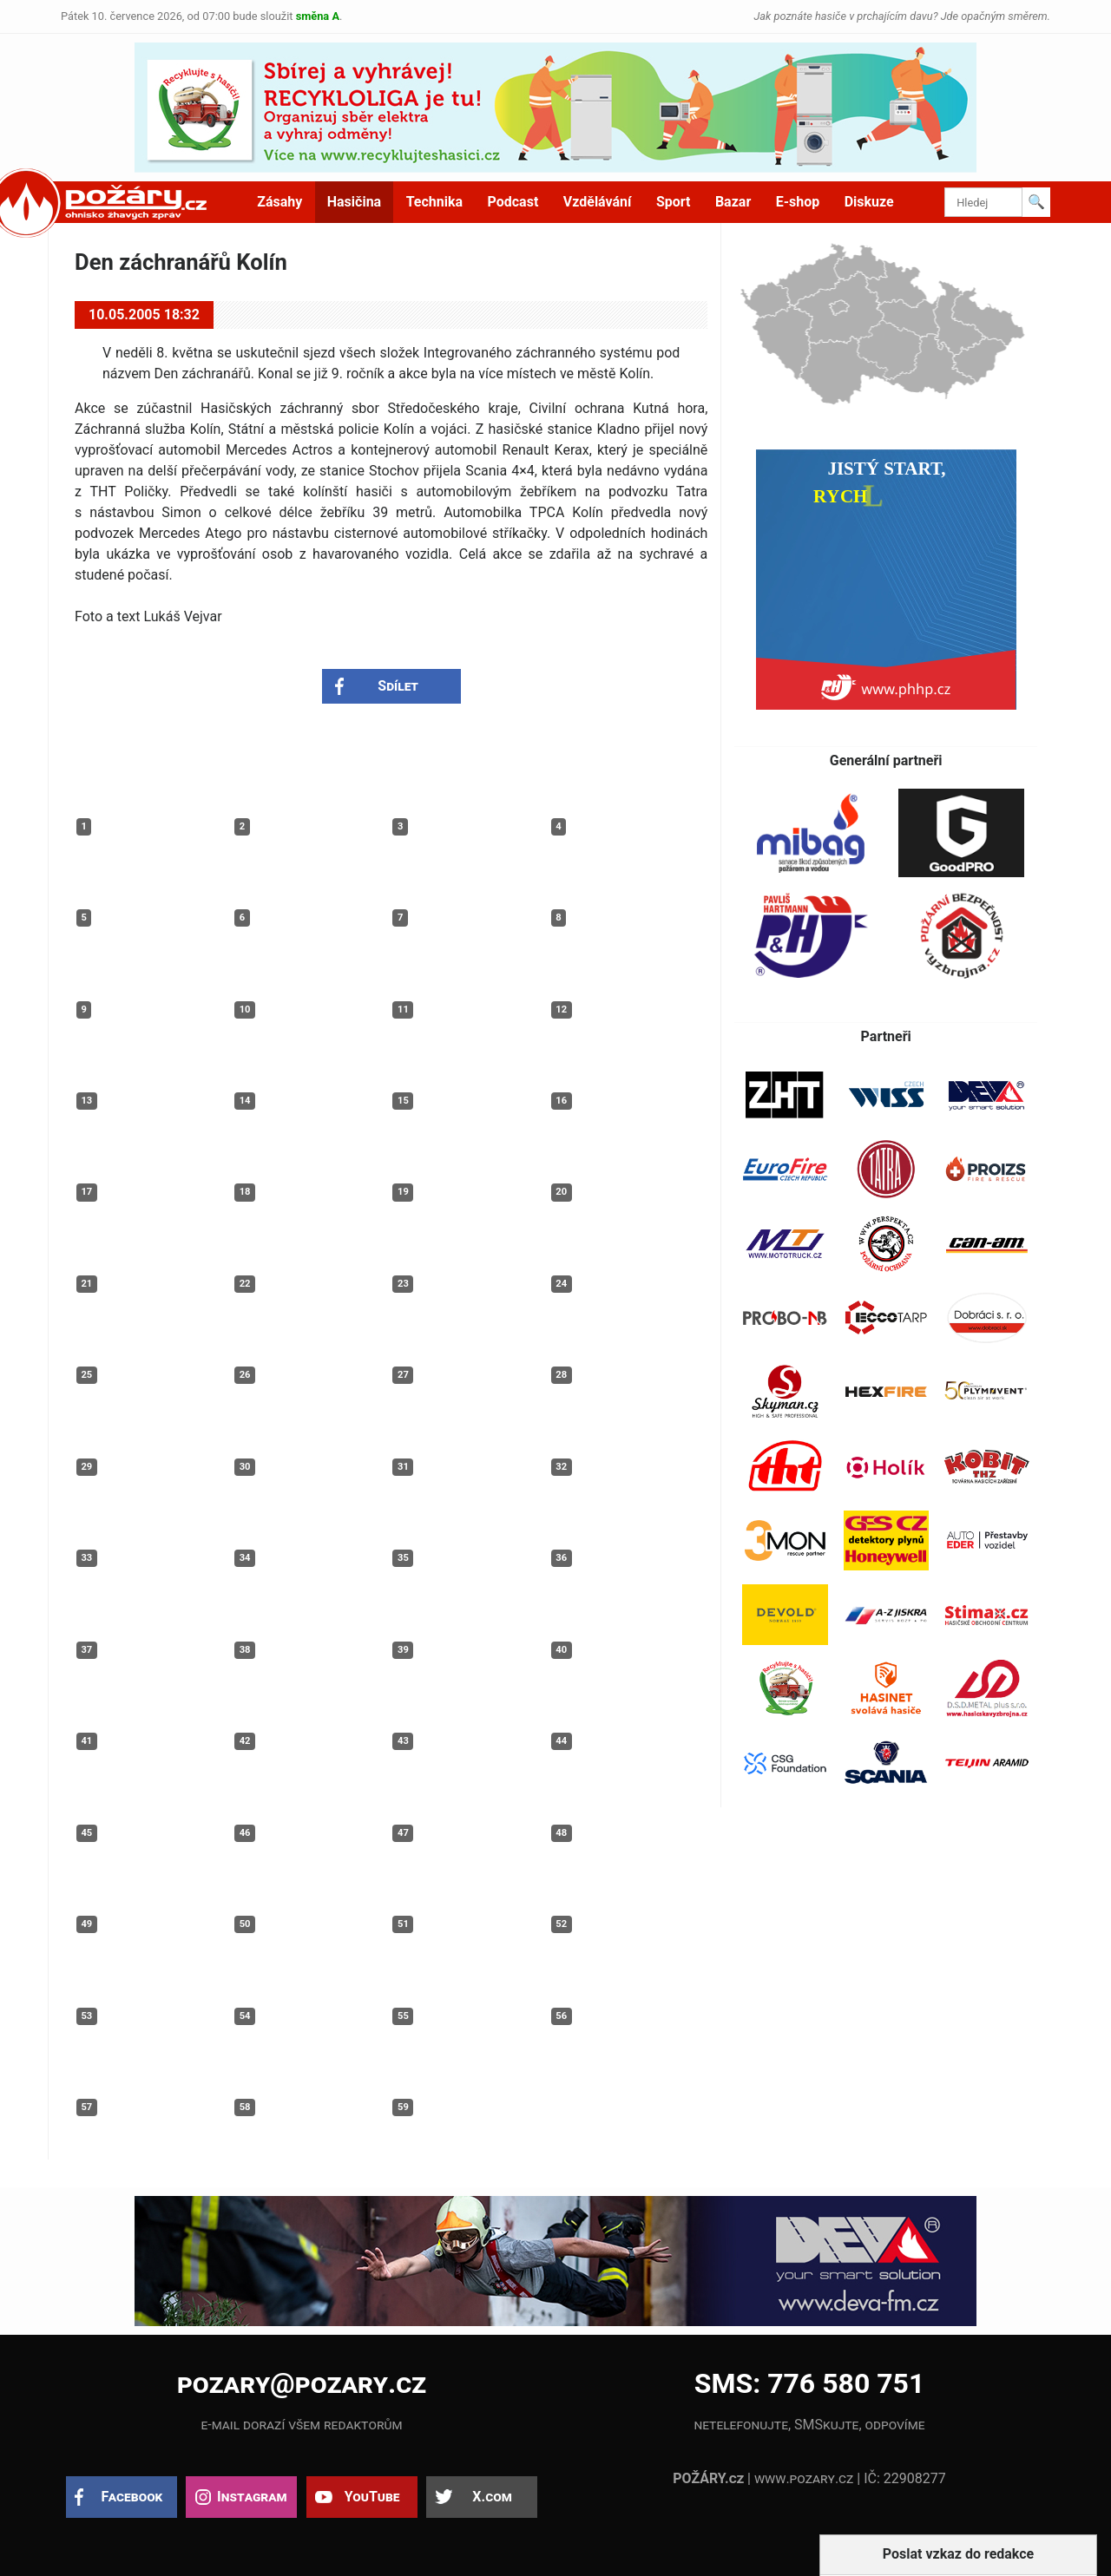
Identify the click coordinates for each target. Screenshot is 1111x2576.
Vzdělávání (597, 201)
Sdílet (398, 686)
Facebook (132, 2496)
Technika (434, 201)
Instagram (251, 2496)
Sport (673, 201)
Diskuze (869, 201)
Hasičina (354, 201)
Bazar (733, 201)
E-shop (798, 201)
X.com (491, 2496)
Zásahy (279, 201)
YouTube (372, 2496)
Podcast (513, 201)
